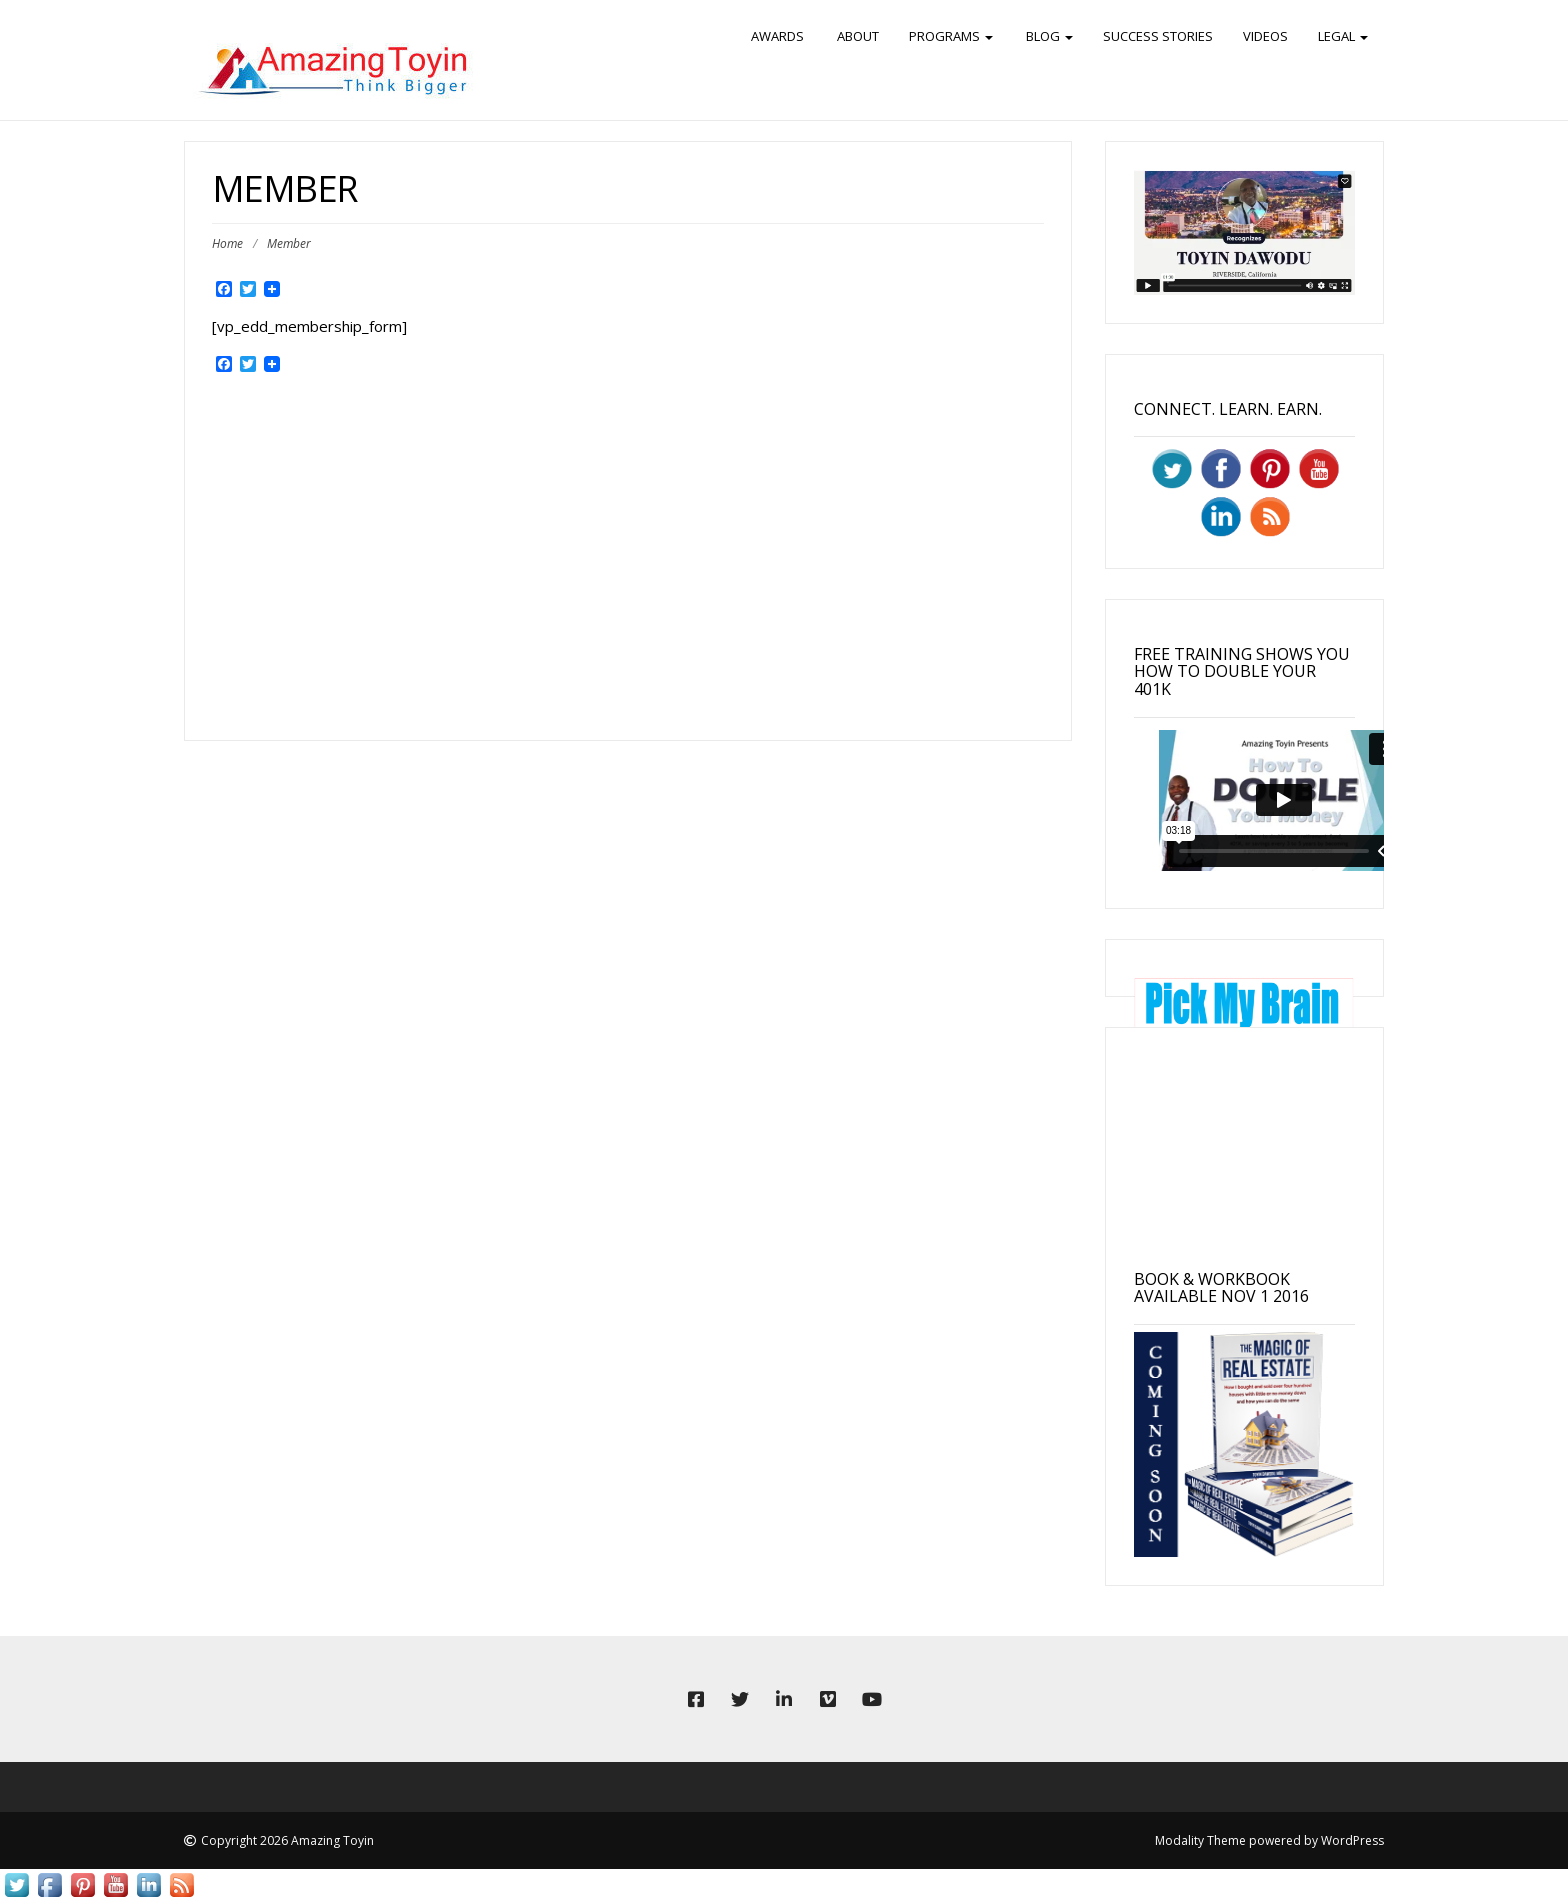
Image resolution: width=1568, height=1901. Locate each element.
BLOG (1048, 36)
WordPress (1352, 1840)
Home (227, 243)
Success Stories (1158, 36)
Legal (1343, 36)
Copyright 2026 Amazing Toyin (287, 1840)
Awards (777, 36)
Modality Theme (1200, 1840)
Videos (1265, 36)
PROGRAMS (951, 36)
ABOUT (856, 36)
